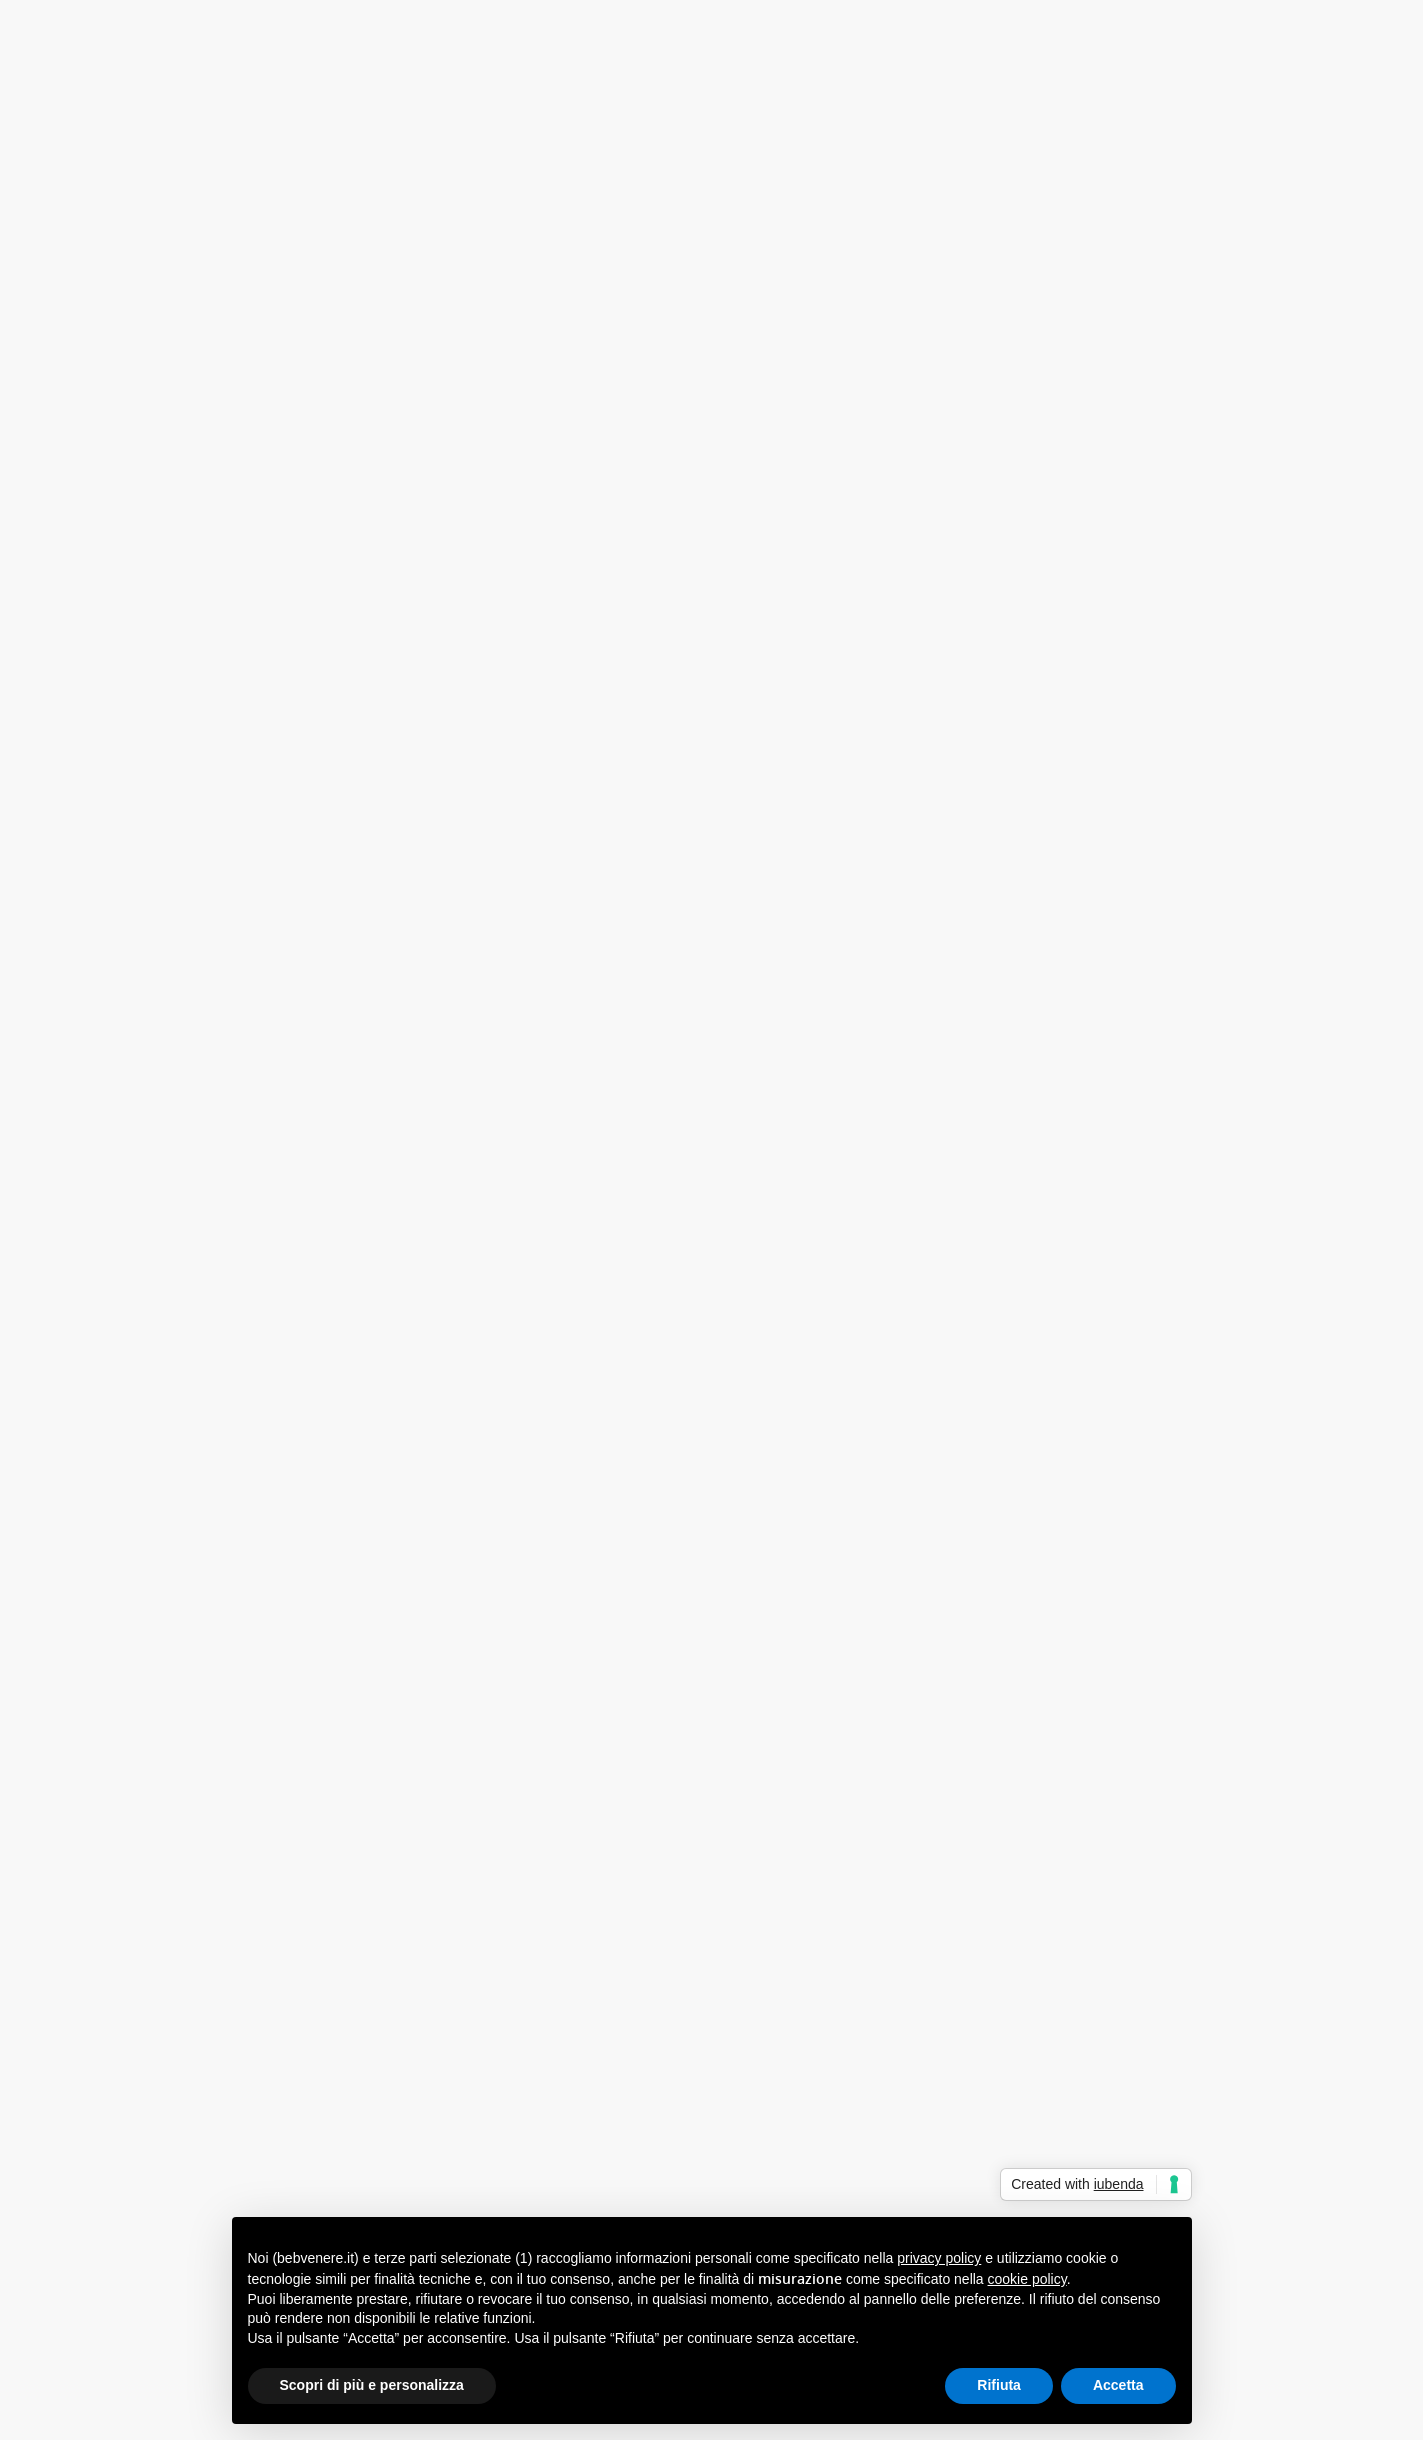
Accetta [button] (1118, 2385)
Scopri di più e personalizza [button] (372, 2385)
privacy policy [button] (939, 2258)
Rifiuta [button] (999, 2385)
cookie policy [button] (1027, 2279)
